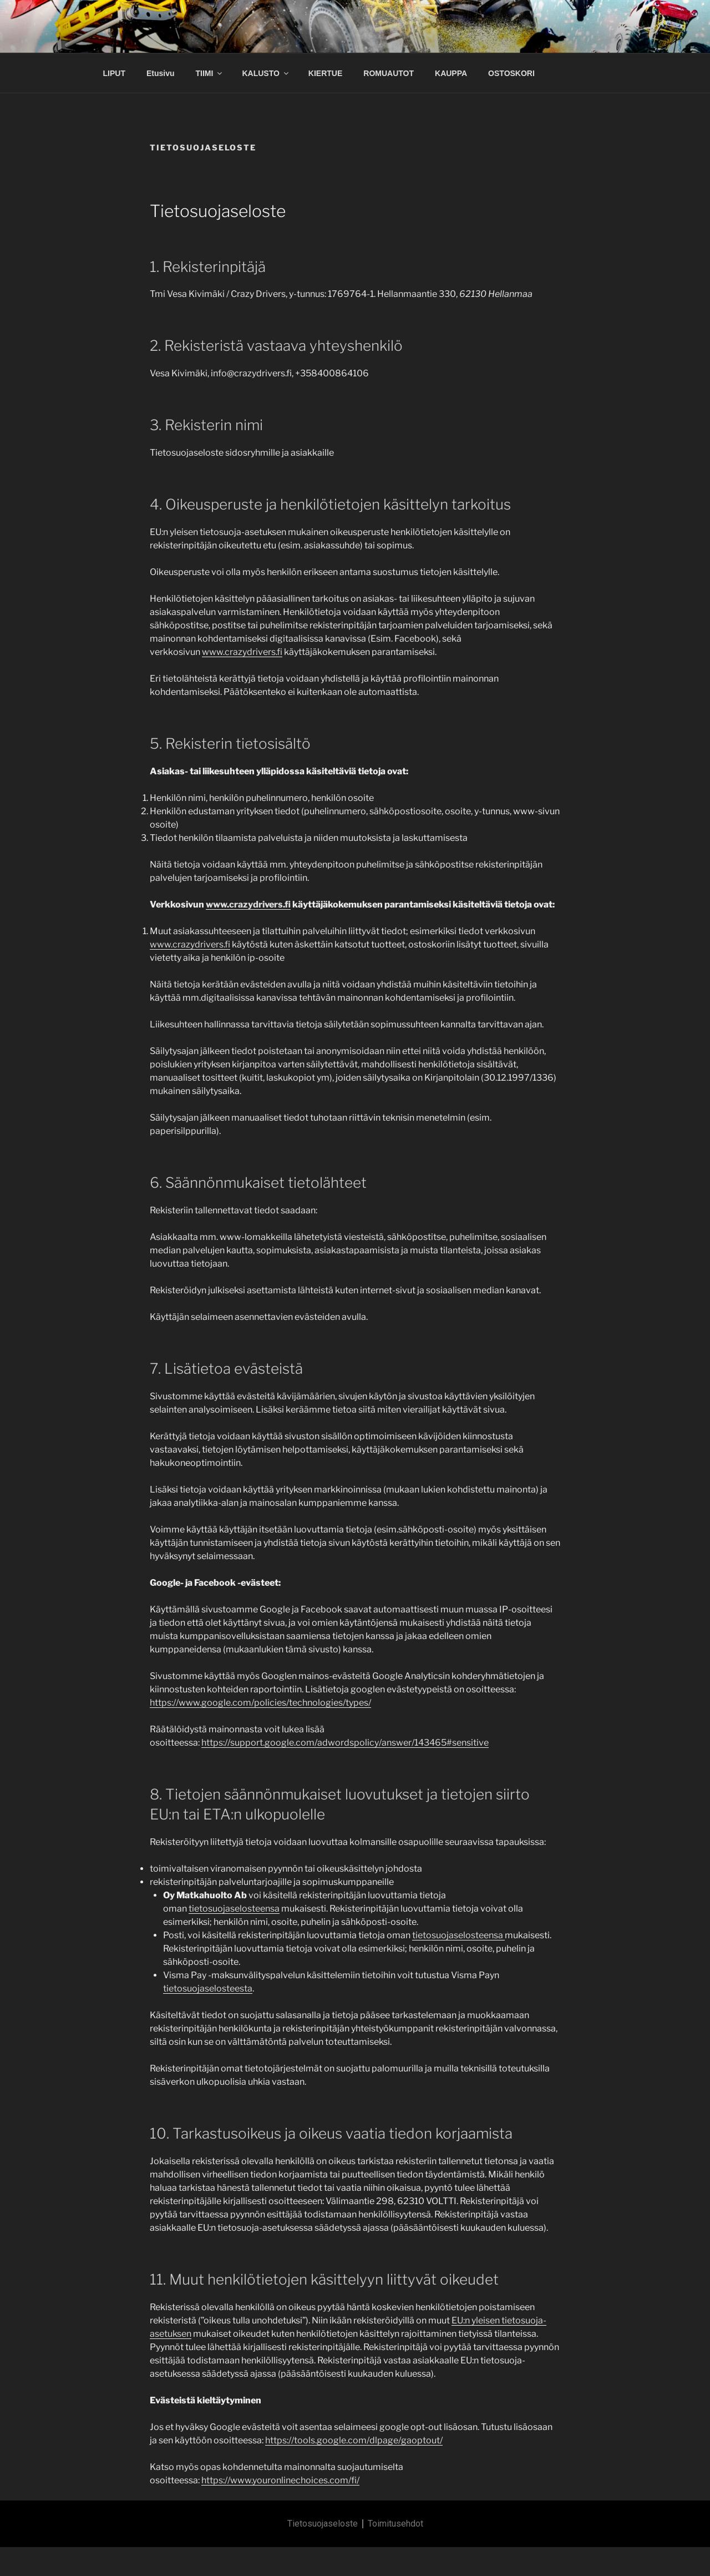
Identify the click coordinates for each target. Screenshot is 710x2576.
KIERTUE (325, 73)
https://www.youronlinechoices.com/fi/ (280, 2480)
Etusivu (160, 73)
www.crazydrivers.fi (242, 652)
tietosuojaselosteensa (234, 1908)
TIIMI (210, 73)
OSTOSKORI (511, 73)
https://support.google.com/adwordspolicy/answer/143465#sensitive (345, 1742)
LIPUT (114, 73)
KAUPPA (451, 73)
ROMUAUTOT (388, 73)
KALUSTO (266, 73)
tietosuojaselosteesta (207, 1988)
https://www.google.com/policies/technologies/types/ (260, 1702)
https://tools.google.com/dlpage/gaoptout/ (354, 2440)
